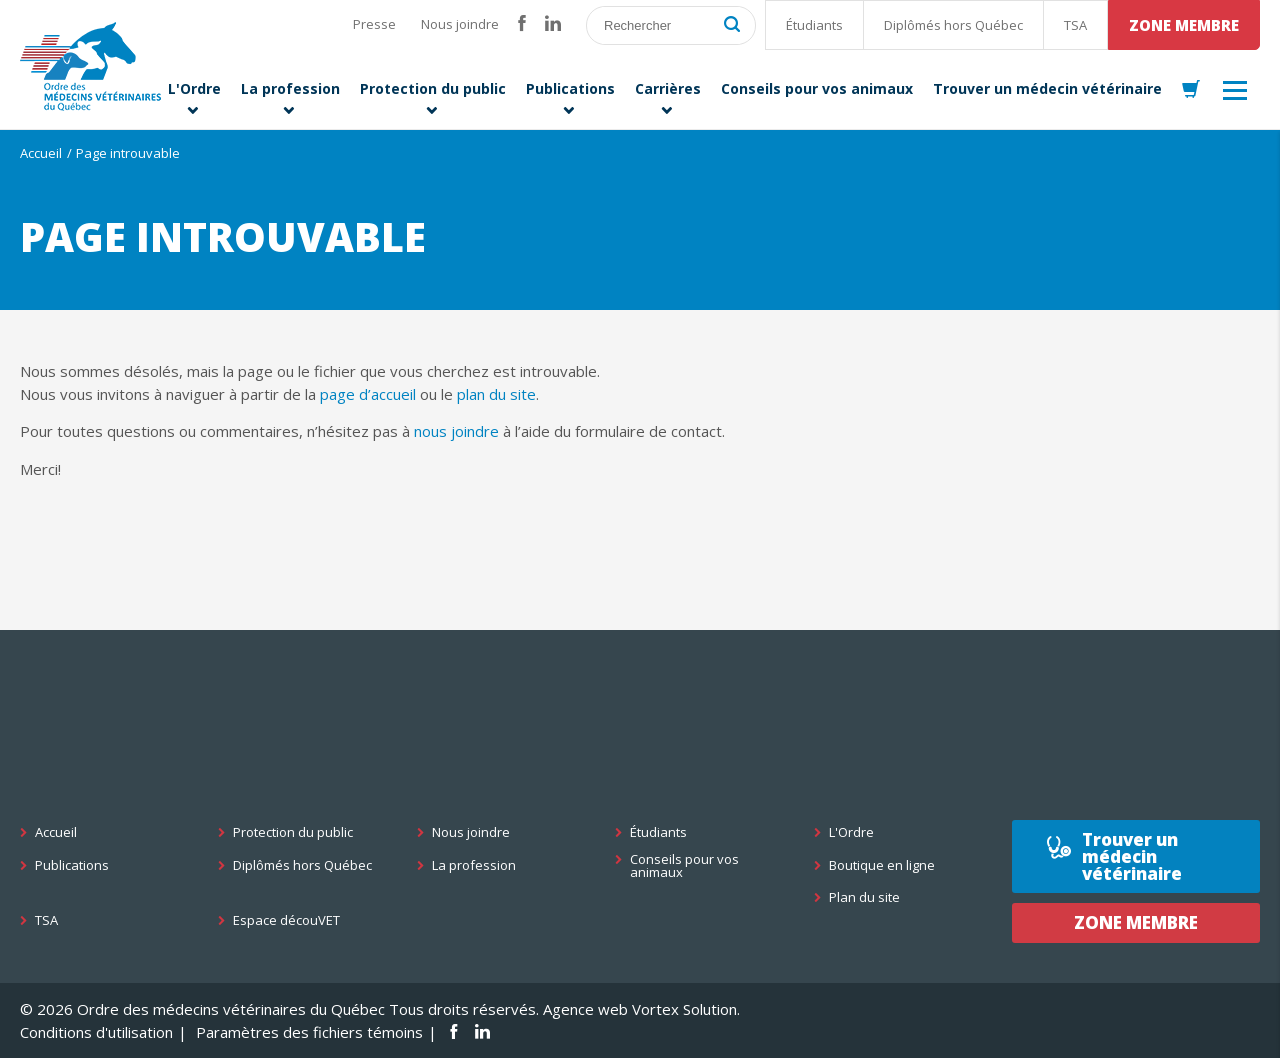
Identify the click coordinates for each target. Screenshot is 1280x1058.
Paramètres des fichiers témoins (309, 1032)
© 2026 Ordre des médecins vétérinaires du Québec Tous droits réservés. (279, 1009)
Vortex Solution (684, 1009)
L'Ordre (851, 832)
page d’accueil (368, 394)
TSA (1075, 25)
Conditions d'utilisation (96, 1032)
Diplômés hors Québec (953, 25)
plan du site (496, 394)
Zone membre (1184, 25)
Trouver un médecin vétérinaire (1132, 856)
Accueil (41, 153)
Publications (72, 865)
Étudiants (814, 25)
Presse (374, 24)
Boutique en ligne (882, 865)
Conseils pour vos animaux (684, 866)
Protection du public (293, 832)
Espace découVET (286, 920)
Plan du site (864, 897)
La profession (474, 865)
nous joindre (456, 431)
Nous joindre (460, 24)
